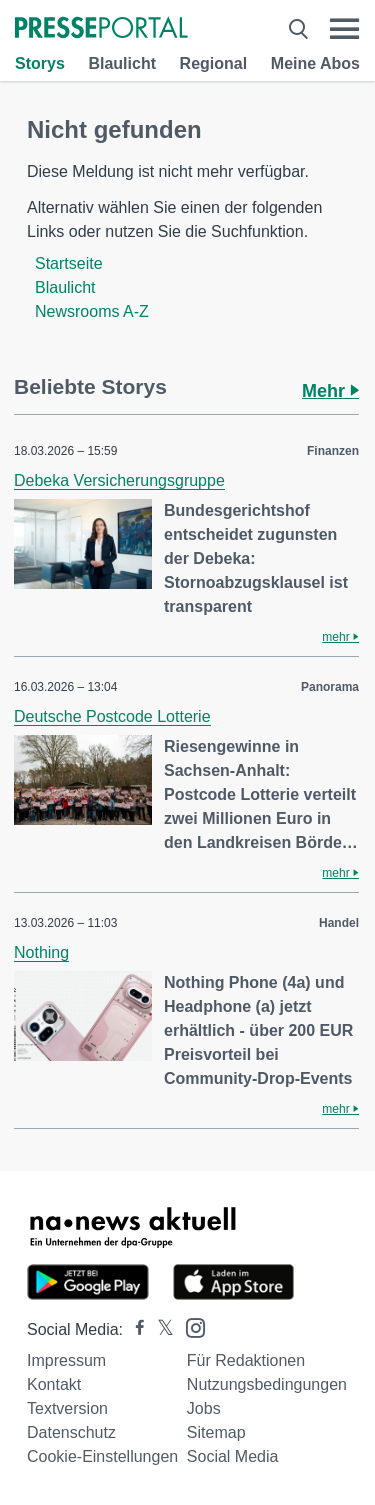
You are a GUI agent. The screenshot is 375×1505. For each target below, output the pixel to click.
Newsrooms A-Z (92, 311)
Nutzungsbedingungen (267, 1384)
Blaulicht (122, 63)
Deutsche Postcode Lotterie (112, 716)
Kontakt (54, 1384)
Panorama (330, 687)
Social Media (233, 1456)
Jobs (204, 1408)
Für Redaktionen (246, 1360)
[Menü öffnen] (344, 29)
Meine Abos (315, 63)
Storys (40, 63)
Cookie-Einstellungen (102, 1456)
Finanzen (333, 451)
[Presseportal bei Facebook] (134, 1329)
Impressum (66, 1360)
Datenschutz (71, 1432)
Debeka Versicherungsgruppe (119, 480)
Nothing (41, 952)
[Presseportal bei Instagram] (189, 1326)
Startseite (69, 263)
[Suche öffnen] (298, 29)
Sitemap (216, 1432)
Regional (214, 63)
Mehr (330, 391)
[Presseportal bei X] (159, 1329)
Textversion (67, 1408)
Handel (339, 923)
